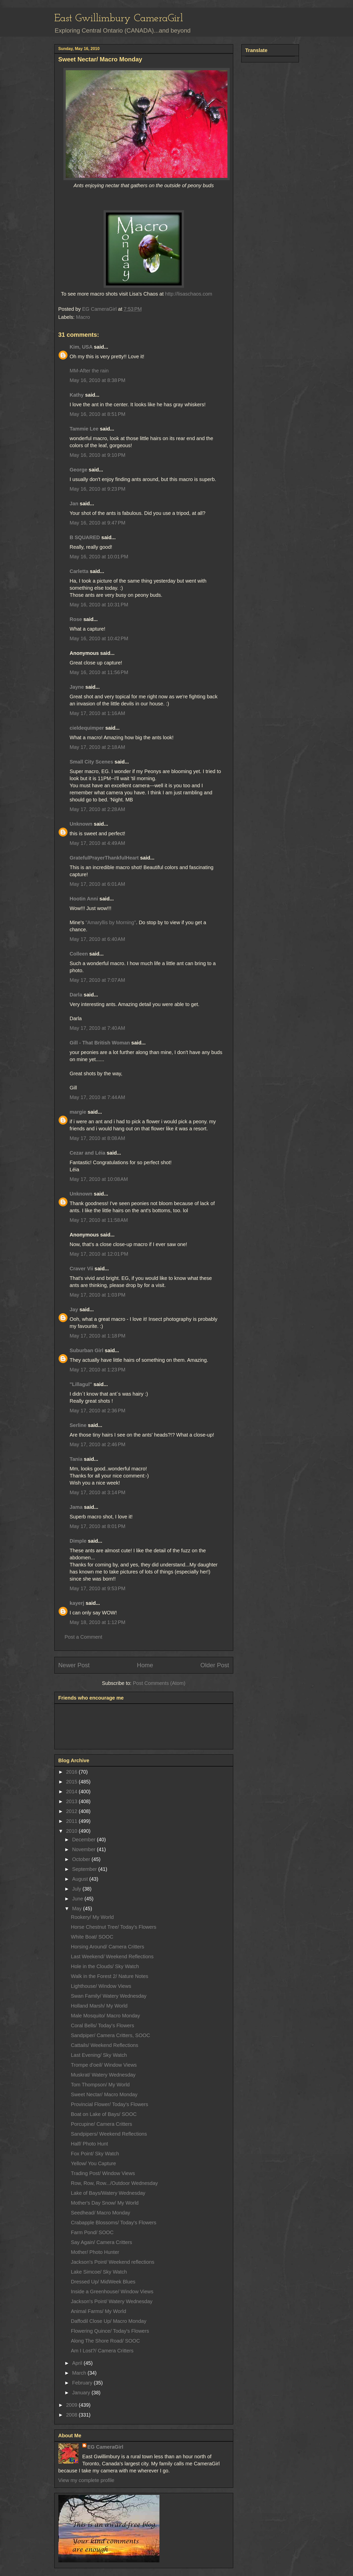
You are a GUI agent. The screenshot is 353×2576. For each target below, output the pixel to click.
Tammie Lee (84, 429)
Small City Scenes (91, 762)
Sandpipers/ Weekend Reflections (109, 2134)
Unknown (81, 824)
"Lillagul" (81, 1384)
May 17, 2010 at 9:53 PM (98, 1588)
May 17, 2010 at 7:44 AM (97, 1097)
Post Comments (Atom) (159, 1683)
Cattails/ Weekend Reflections (104, 2045)
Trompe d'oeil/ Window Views (104, 2065)
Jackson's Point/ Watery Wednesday (112, 2301)
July (77, 1889)
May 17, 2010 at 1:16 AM (97, 713)
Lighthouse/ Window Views (101, 1986)
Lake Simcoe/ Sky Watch (99, 2272)
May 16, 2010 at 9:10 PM (98, 455)
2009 (72, 2405)
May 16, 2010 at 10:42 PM (99, 638)
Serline (78, 1425)
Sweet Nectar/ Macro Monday (104, 2094)
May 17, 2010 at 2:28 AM (97, 809)
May (77, 1908)
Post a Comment (83, 1637)
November (84, 1849)
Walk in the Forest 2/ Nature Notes (109, 1976)
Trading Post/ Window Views (103, 2173)
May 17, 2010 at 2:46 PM (98, 1444)
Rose (76, 619)
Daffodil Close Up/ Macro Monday (109, 2321)
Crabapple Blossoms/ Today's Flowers (113, 2222)
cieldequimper (87, 728)
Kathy (77, 395)
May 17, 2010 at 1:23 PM (98, 1369)
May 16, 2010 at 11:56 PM (99, 672)
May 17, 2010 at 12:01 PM (99, 1254)
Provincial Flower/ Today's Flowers (109, 2104)
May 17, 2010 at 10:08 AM (99, 1179)
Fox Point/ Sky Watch (95, 2153)
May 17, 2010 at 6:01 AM (97, 884)
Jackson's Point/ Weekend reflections (112, 2262)
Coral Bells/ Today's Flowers (102, 2025)
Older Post (214, 1665)
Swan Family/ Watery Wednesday (109, 1996)
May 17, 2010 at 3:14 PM (98, 1492)
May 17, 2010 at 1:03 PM (98, 1295)
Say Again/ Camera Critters (101, 2242)
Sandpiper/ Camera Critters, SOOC (110, 2035)
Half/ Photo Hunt (89, 2143)
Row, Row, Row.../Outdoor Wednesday (114, 2183)
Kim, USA (81, 347)
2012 (72, 1811)
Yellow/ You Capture (93, 2163)
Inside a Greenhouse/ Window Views (112, 2291)
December (84, 1839)
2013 (72, 1801)
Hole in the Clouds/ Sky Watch (105, 1966)
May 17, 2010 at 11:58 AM (99, 1220)
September (85, 1869)
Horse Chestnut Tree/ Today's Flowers (113, 1927)
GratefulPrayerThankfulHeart (104, 858)
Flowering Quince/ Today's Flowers (110, 2331)
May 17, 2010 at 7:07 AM (97, 980)
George (78, 469)
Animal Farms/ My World (98, 2311)
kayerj (77, 1603)
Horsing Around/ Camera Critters (107, 1946)
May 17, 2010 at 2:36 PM (98, 1410)
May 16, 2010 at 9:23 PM (98, 489)
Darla (76, 994)
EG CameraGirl (105, 2447)
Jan (74, 503)
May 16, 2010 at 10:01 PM (99, 556)
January (81, 2392)
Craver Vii (81, 1268)
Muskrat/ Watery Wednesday (103, 2075)
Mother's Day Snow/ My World (105, 2203)
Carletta (79, 571)
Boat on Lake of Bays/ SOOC (104, 2114)
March (79, 2373)
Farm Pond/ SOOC (92, 2232)
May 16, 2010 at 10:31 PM (99, 604)
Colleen (79, 954)
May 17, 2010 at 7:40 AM (97, 1028)
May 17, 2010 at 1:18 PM (98, 1336)
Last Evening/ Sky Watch (99, 2055)
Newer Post (74, 1665)
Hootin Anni (84, 898)
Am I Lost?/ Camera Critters (102, 2350)
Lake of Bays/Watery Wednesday (108, 2193)
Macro (83, 317)
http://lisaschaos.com (187, 294)
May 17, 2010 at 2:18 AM (97, 747)
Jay (74, 1309)
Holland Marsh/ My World (99, 2006)
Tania (76, 1459)
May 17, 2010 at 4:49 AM (97, 843)
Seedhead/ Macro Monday (100, 2212)
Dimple (78, 1541)
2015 (72, 1781)
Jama (76, 1507)
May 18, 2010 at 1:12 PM (98, 1622)
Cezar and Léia (87, 1153)
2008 (72, 2415)
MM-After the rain (89, 370)
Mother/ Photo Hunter (95, 2252)
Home (145, 1665)
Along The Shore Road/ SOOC (105, 2341)
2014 (72, 1791)
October (81, 1859)
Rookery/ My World (92, 1917)
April (78, 2363)
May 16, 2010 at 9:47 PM (98, 523)
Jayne (77, 687)
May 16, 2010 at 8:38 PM (98, 380)
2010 (72, 1831)
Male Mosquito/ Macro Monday (105, 2015)
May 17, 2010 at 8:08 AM (97, 1138)
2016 (72, 1772)
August (80, 1879)
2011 (72, 1821)
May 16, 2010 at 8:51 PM (98, 414)
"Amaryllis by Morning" (110, 922)
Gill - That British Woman (100, 1042)
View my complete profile (86, 2480)
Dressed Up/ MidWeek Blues (103, 2281)
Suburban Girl (86, 1350)
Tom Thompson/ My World (100, 2084)
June (78, 1898)
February (83, 2383)
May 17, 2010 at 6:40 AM (97, 939)
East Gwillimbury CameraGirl (118, 18)
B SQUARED (85, 537)
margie (78, 1112)
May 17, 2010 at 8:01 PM (98, 1526)
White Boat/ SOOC (92, 1937)
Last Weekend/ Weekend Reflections (112, 1956)
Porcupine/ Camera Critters (101, 2124)
